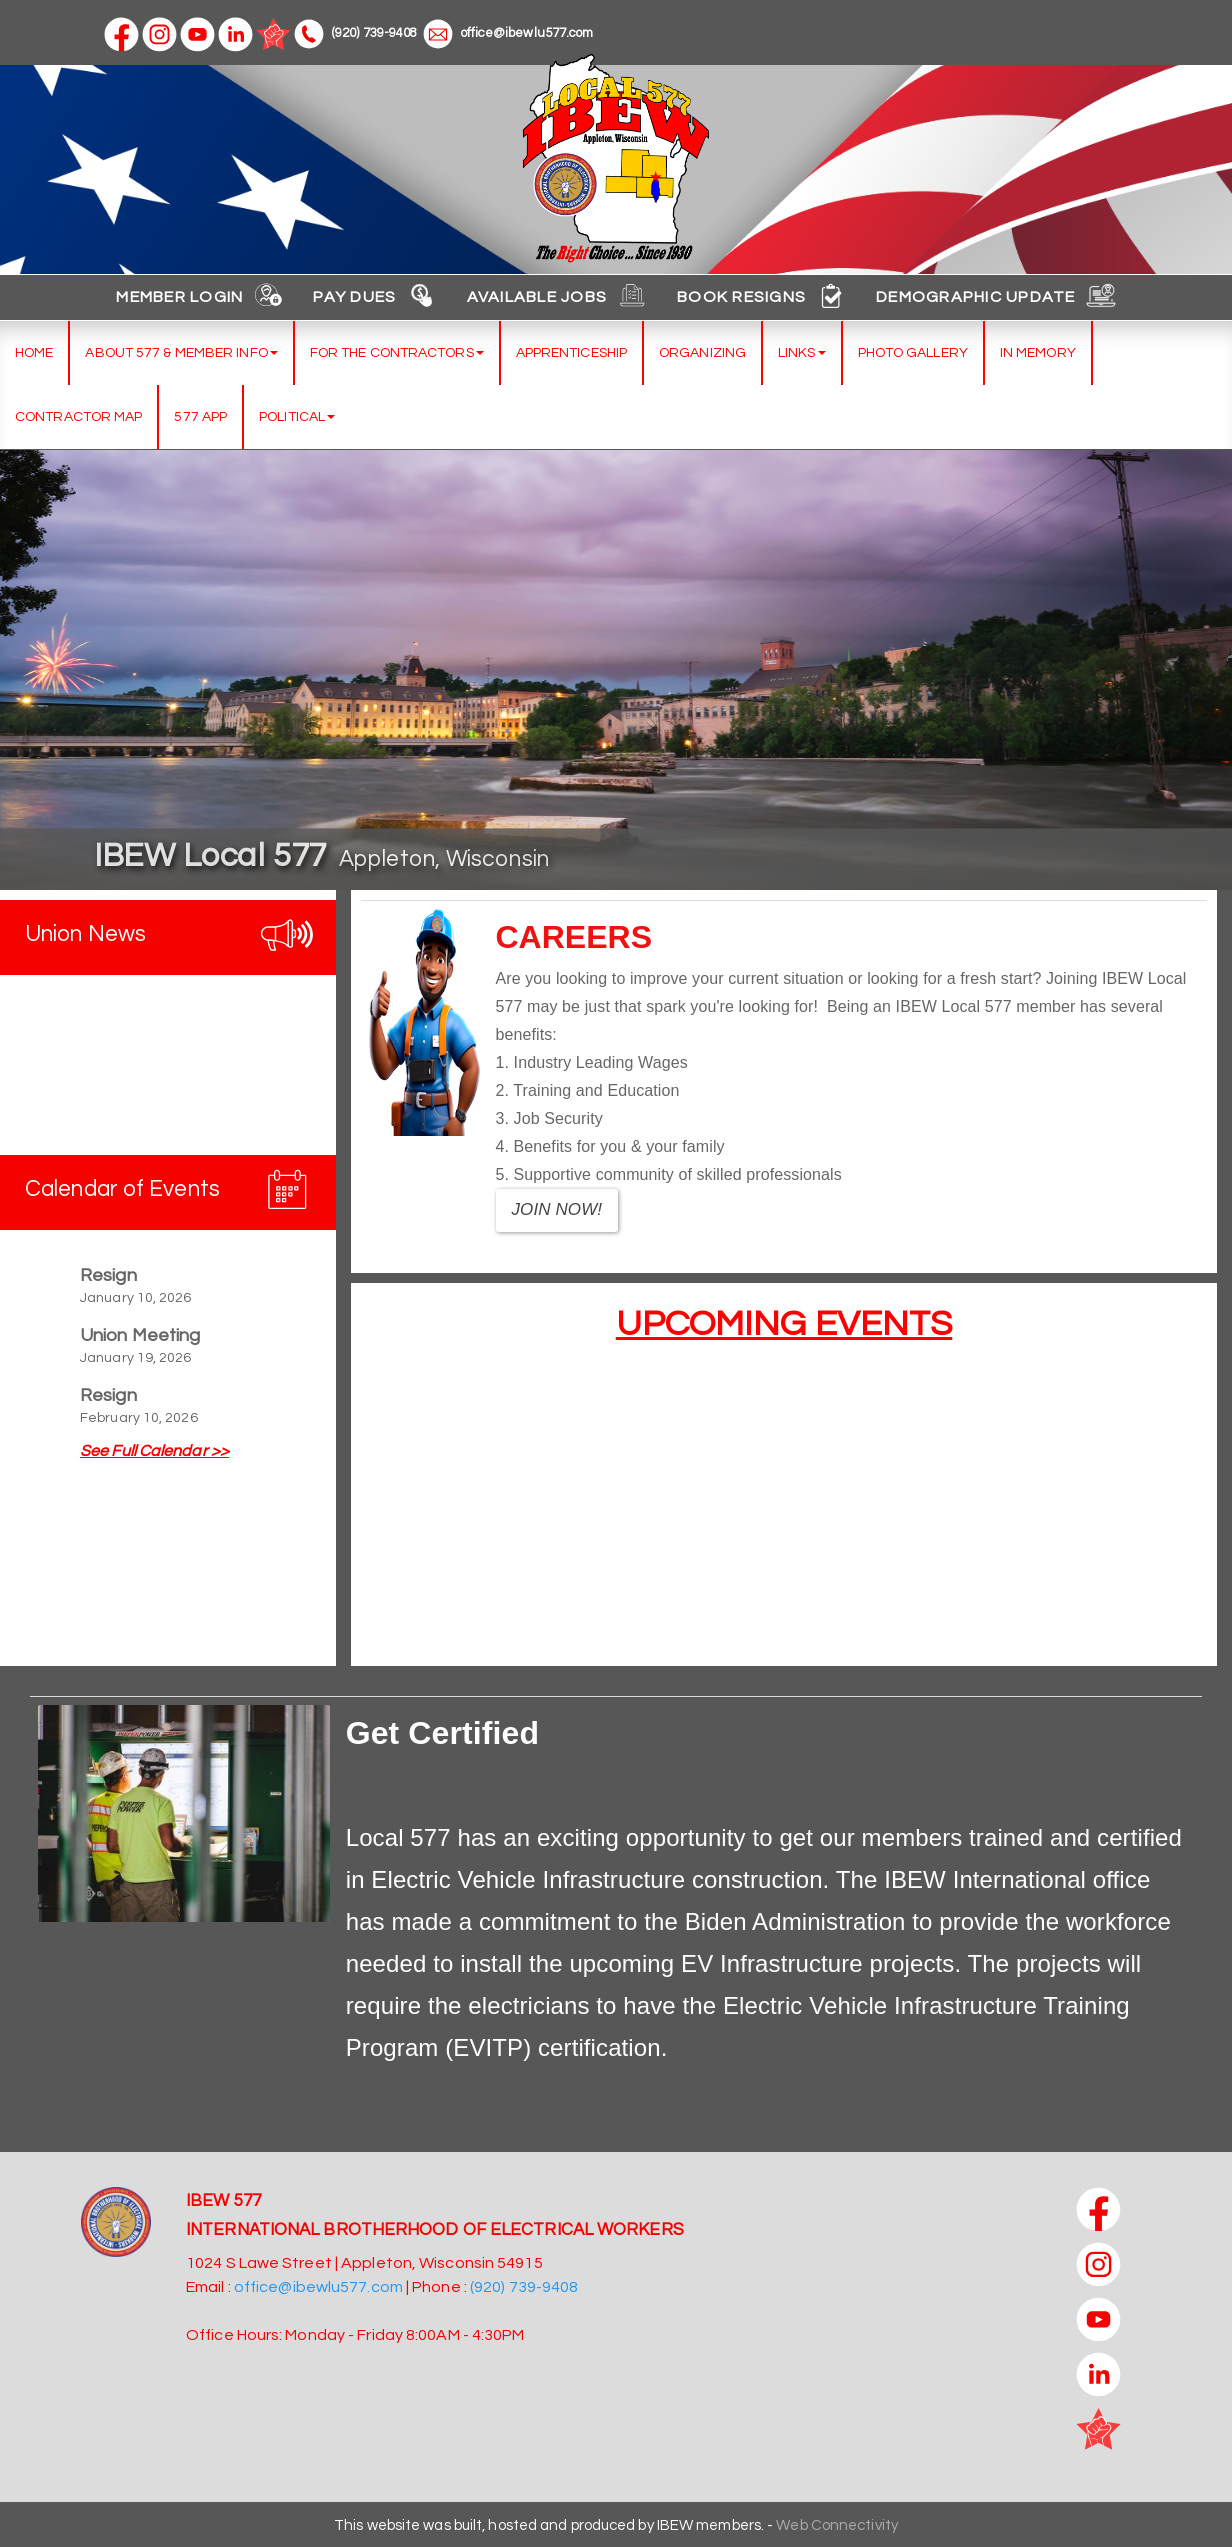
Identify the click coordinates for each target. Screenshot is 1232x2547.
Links (802, 353)
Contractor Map (78, 417)
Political (297, 417)
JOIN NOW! (557, 1209)
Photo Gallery (913, 353)
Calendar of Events (122, 1189)
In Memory (1038, 353)
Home (34, 353)
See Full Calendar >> (154, 1451)
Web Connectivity (837, 2525)
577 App (200, 417)
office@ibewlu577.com (508, 33)
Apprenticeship (571, 353)
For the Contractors (397, 353)
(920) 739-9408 (355, 33)
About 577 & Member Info (181, 353)
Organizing (702, 353)
